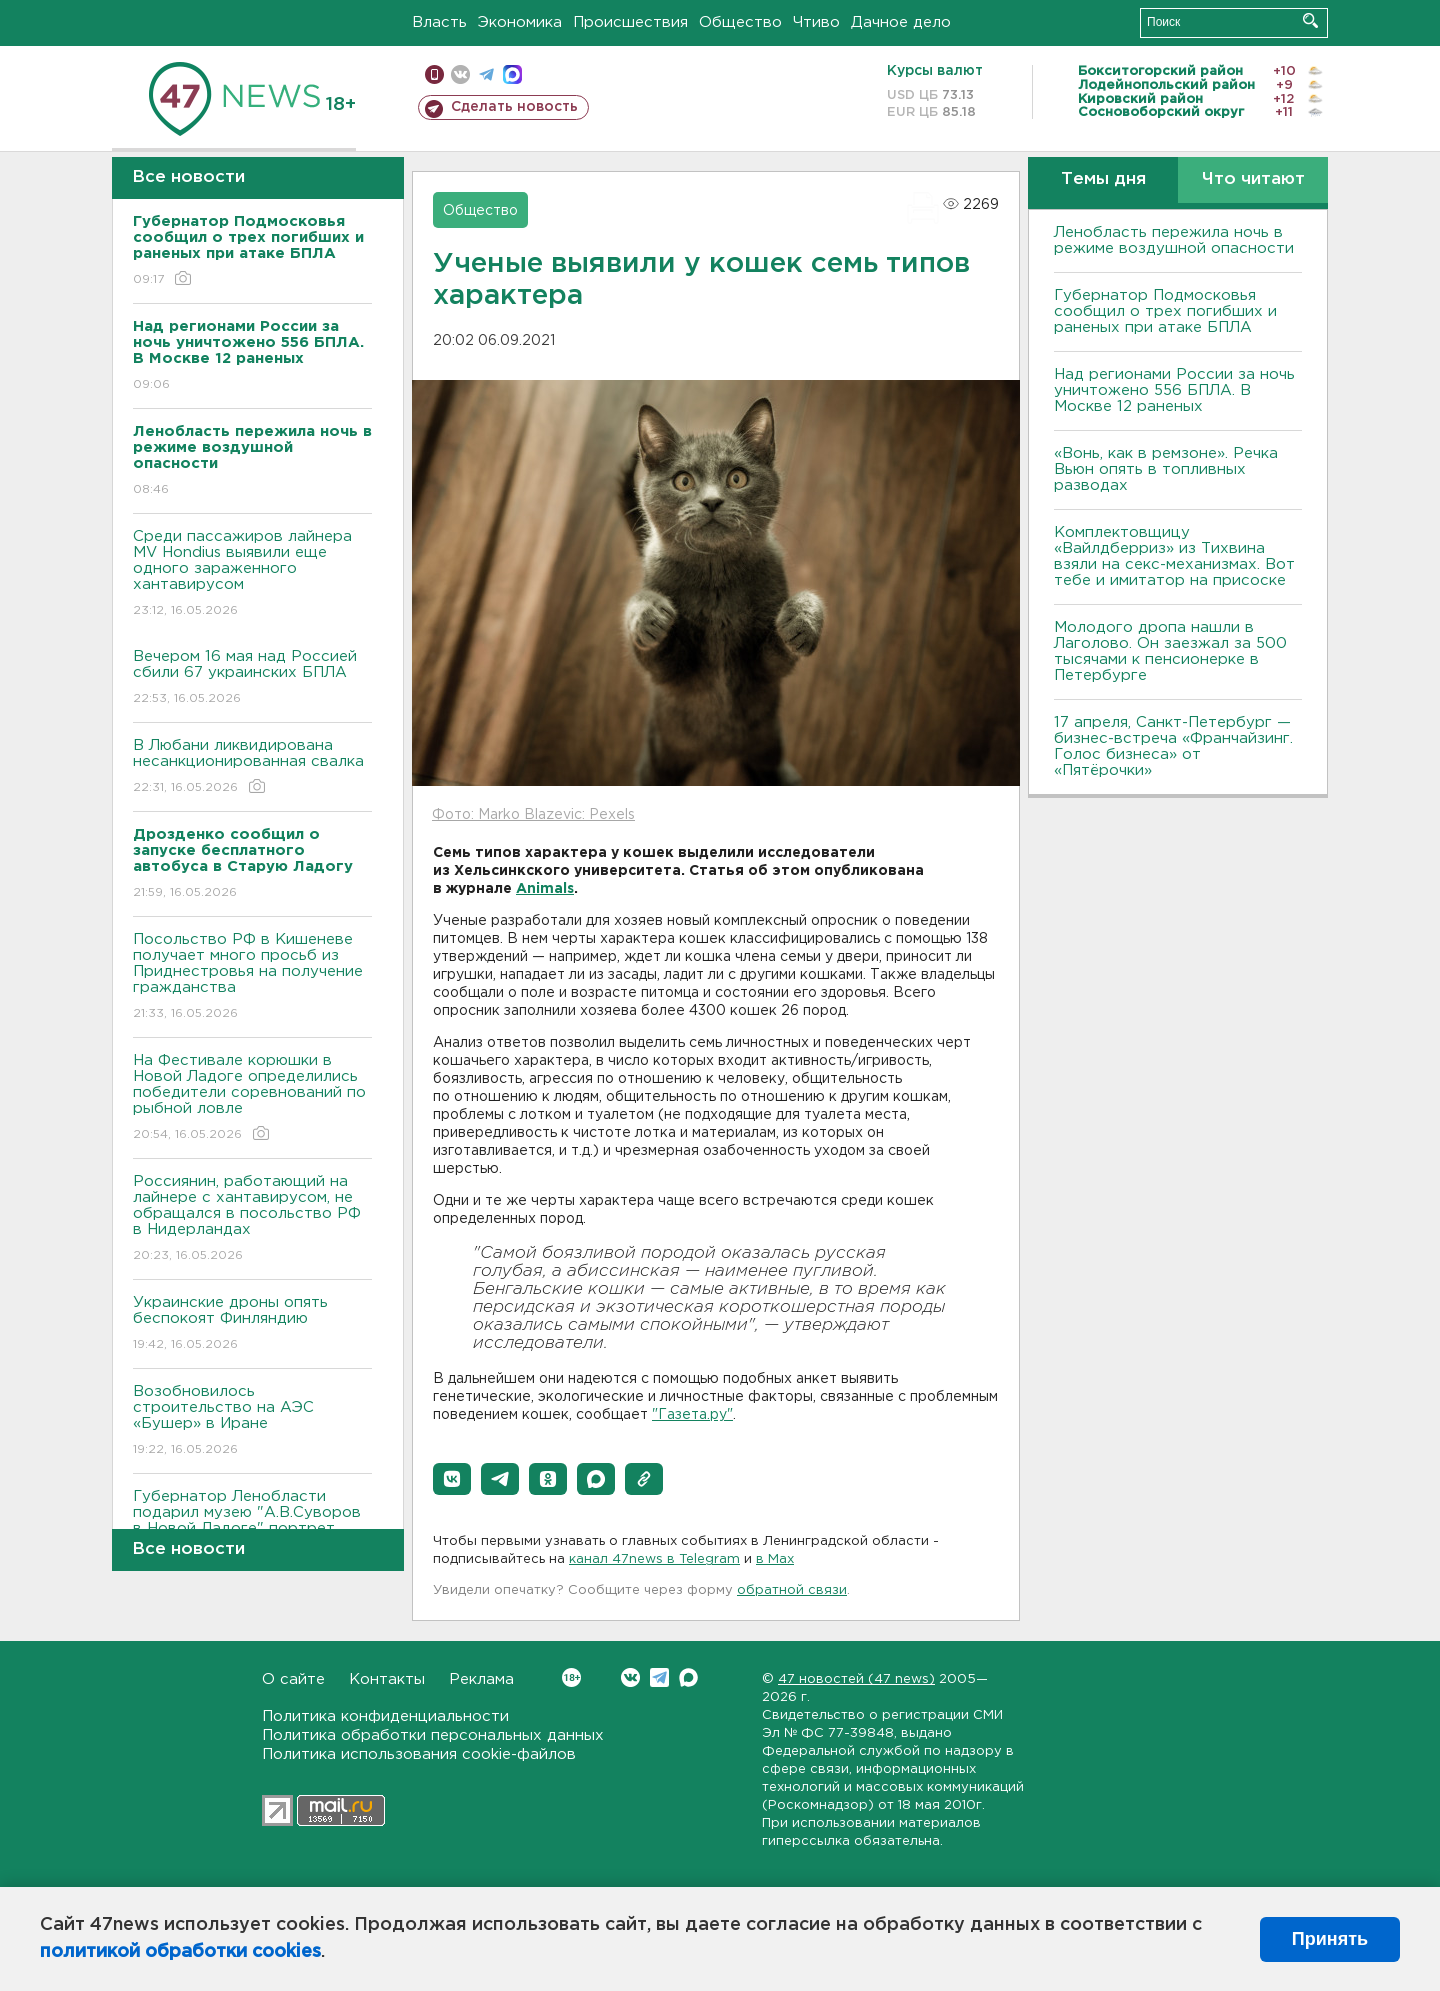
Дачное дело (901, 22)
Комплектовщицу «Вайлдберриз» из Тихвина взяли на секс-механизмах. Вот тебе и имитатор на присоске (1174, 556)
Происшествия (630, 22)
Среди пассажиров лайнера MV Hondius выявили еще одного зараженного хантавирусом (252, 574)
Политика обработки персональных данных (433, 1735)
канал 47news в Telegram (654, 1559)
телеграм (486, 74)
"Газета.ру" (692, 1415)
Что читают (1253, 179)
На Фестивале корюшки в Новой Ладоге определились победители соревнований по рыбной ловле (252, 1098)
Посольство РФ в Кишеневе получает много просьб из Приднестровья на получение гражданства (252, 977)
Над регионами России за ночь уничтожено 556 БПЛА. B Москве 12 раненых (1174, 390)
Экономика (520, 22)
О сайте (293, 1679)
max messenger (512, 74)
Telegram (659, 1677)
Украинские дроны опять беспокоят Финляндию (252, 1324)
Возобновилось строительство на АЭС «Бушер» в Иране (252, 1421)
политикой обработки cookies (180, 1952)
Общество (740, 22)
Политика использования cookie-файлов (419, 1754)
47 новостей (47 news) (856, 1679)
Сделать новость (514, 107)
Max (688, 1677)
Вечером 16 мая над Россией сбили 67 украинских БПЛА (252, 678)
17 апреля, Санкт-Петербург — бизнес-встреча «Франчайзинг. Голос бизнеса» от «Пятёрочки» (1173, 746)
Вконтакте (571, 1677)
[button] (452, 1479)
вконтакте (460, 74)
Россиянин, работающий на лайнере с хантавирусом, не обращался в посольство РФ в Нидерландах (252, 1219)
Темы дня (1103, 179)
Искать (1310, 20)
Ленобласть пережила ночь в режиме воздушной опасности (1174, 240)
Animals (545, 889)
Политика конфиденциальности (385, 1716)
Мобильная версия (434, 74)
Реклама (481, 1679)
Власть (439, 22)
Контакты (387, 1679)
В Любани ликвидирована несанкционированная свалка (252, 767)
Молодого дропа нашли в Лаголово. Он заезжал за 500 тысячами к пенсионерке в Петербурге (1170, 651)
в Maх (775, 1559)
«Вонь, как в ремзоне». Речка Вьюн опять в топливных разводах (1166, 469)
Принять (1330, 1939)
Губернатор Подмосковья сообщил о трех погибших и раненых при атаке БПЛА (1165, 311)
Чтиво (816, 22)
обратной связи (792, 1590)
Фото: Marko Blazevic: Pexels (533, 815)
